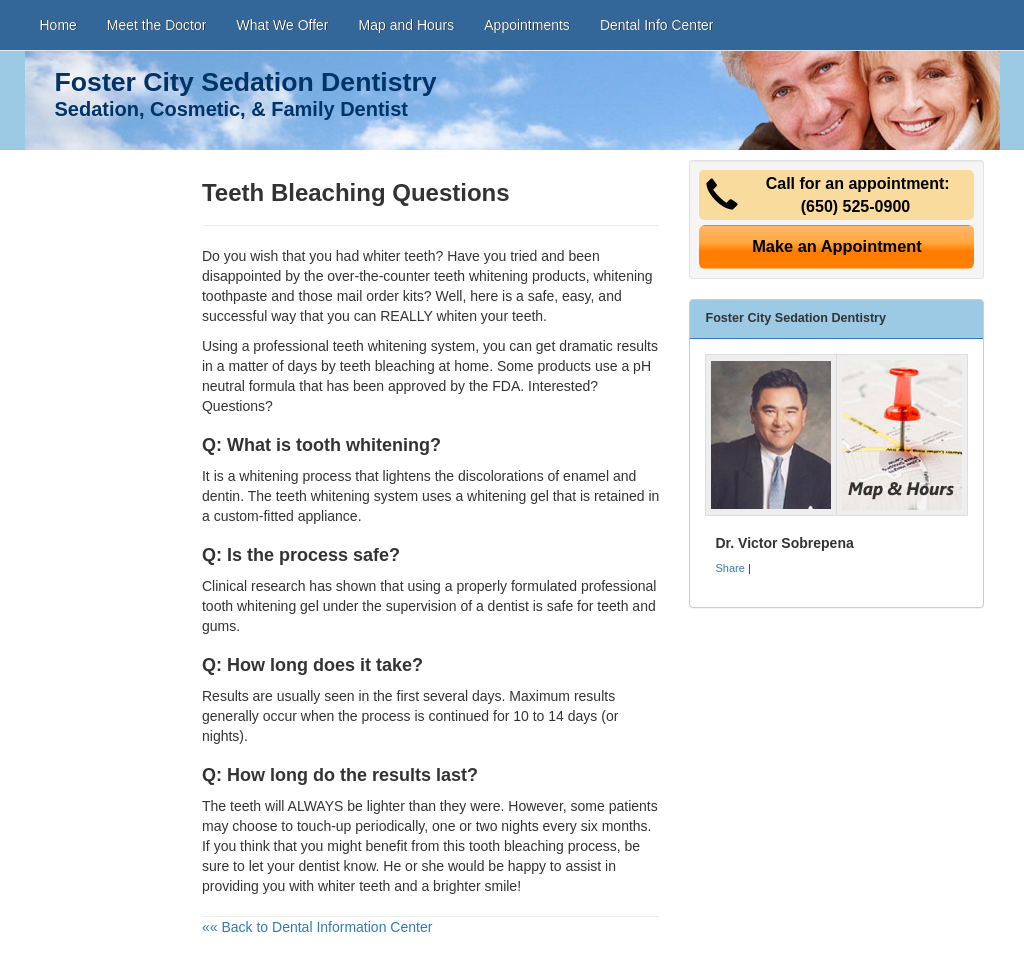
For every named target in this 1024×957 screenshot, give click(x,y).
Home (58, 25)
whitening (268, 476)
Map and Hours (407, 25)
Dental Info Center (657, 25)
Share (729, 568)
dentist (318, 866)
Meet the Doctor (157, 25)
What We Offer (282, 25)
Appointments (527, 25)
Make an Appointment (837, 246)
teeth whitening (481, 276)
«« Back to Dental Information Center (317, 927)
